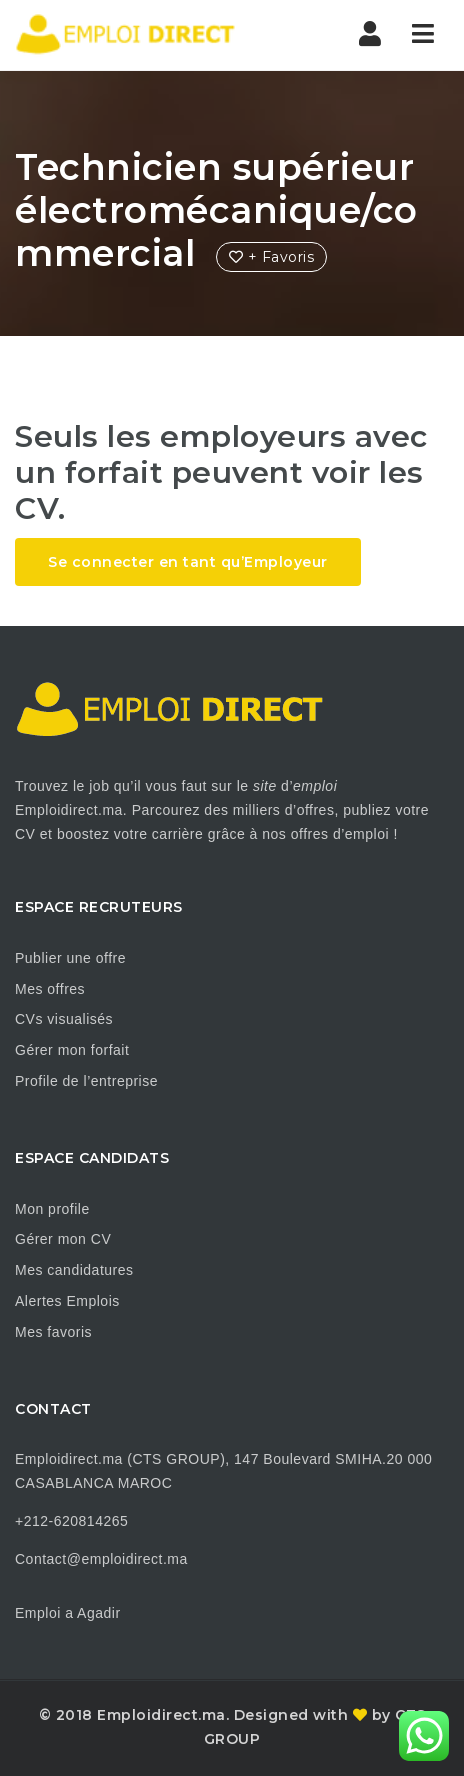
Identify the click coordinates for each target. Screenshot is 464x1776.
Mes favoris (53, 1332)
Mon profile (52, 1209)
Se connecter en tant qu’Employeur (188, 562)
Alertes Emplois (67, 1301)
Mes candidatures (74, 1270)
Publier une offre (70, 958)
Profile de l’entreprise (86, 1081)
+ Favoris (272, 257)
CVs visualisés (64, 1019)
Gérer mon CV (63, 1239)
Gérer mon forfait (72, 1050)
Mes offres (50, 989)
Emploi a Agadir (68, 1613)
